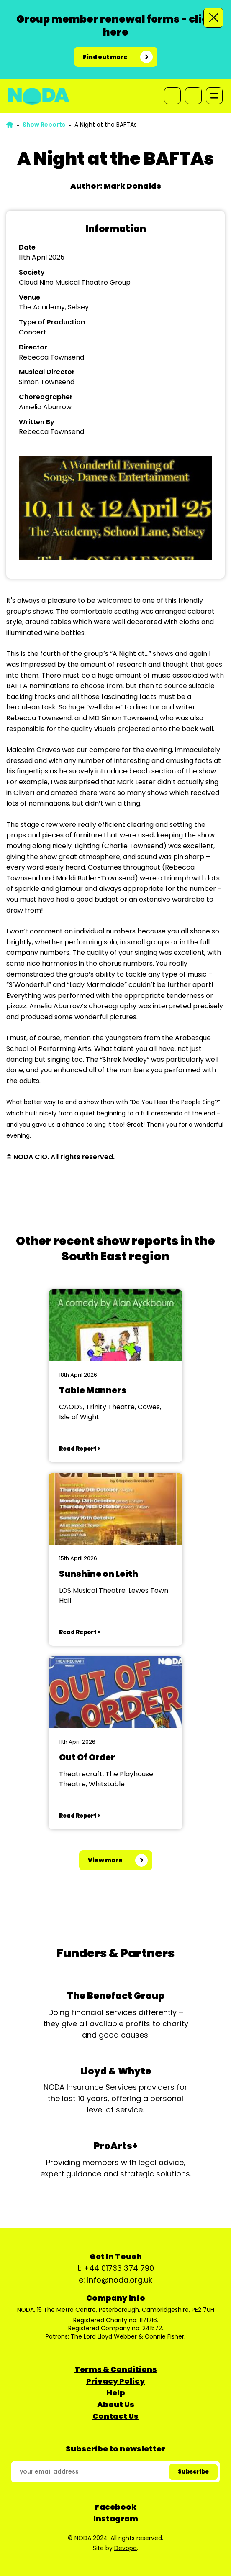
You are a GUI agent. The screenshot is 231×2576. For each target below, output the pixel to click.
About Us (115, 2404)
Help (115, 2392)
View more (105, 1860)
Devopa (125, 2548)
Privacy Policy (115, 2381)
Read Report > (79, 1449)
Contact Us (115, 2416)
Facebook (115, 2507)
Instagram (115, 2518)
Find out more (105, 57)
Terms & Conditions (115, 2369)
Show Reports (44, 124)
